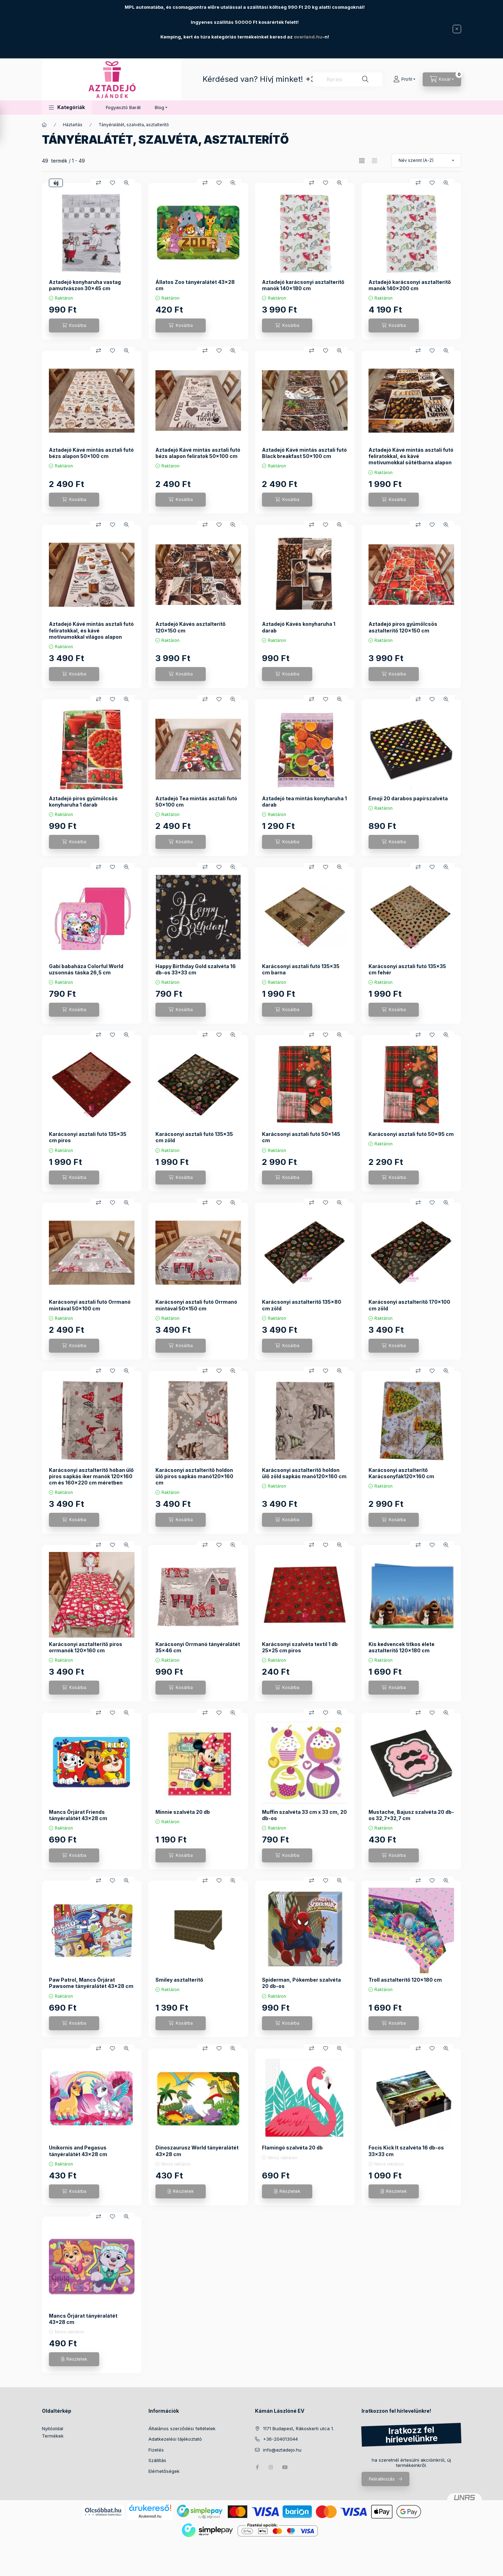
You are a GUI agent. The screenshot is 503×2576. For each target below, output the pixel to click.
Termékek (53, 2436)
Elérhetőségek (164, 2471)
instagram (271, 2467)
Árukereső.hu (150, 2516)
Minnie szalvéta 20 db (182, 1812)
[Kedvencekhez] (112, 183)
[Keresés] (365, 79)
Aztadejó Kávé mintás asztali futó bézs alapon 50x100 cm (91, 453)
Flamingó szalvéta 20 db (292, 2148)
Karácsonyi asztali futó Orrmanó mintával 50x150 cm (196, 1305)
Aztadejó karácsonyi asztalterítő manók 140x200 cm (410, 285)
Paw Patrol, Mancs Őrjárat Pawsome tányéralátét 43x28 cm (91, 1983)
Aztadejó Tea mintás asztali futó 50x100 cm (196, 801)
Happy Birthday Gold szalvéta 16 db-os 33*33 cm (195, 969)
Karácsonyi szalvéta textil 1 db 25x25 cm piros (300, 1647)
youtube (285, 2467)
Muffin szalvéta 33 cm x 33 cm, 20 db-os (304, 1815)
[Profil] (404, 79)
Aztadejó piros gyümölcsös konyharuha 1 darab (83, 801)
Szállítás (157, 2460)
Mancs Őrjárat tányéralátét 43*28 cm (83, 2319)
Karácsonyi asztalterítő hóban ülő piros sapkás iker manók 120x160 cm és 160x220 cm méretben (91, 1476)
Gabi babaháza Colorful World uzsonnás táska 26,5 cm (86, 969)
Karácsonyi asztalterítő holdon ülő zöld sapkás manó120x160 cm (304, 1473)
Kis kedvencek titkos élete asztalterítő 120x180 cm (402, 1647)
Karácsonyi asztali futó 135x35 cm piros (87, 1137)
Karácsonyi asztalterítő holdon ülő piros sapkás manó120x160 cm (194, 1476)
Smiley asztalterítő (179, 1980)
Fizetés (156, 2450)
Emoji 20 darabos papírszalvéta (408, 798)
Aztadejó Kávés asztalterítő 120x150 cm (190, 627)
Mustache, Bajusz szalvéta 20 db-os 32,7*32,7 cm (411, 1815)
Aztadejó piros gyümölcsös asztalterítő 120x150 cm (403, 627)
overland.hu (308, 37)
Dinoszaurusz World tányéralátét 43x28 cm (197, 2151)
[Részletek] (180, 2191)
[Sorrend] (426, 160)
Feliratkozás (382, 2479)
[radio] (374, 160)
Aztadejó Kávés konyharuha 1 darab (298, 627)
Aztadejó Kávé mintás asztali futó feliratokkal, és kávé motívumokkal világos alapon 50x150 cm (91, 633)
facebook (257, 2467)
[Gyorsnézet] (126, 183)
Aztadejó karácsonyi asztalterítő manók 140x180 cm (303, 285)
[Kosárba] (74, 325)
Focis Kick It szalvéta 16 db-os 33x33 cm (406, 2151)
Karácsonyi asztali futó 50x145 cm (301, 1137)
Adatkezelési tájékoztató (175, 2439)
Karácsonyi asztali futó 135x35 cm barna (301, 969)
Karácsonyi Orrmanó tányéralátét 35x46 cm (197, 1647)
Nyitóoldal (52, 2428)
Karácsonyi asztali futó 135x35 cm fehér (407, 969)
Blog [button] (159, 107)
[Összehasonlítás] (98, 183)
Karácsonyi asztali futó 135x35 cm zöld (194, 1137)
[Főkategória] (44, 125)
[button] (67, 107)
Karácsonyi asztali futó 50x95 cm (411, 1134)
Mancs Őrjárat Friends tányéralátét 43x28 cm (78, 1815)
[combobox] (347, 79)
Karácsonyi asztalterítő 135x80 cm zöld (301, 1305)
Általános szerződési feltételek (182, 2428)
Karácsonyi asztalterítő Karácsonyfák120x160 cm (401, 1473)
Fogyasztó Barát (123, 107)
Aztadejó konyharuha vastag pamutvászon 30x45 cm (85, 285)
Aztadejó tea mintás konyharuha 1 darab (304, 801)
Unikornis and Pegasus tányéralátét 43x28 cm (78, 2151)
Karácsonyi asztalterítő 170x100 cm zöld (409, 1305)
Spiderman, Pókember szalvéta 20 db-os (301, 1983)
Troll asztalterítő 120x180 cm (405, 1980)
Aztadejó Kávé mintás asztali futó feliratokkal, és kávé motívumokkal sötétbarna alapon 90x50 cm (411, 459)
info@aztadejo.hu (282, 2450)
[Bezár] (457, 29)
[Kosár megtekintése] (442, 79)
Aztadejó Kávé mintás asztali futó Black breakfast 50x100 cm (304, 453)
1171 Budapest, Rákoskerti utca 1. (298, 2428)
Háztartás (72, 124)
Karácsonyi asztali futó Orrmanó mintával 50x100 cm (90, 1305)
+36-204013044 (280, 2439)
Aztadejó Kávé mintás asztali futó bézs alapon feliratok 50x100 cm (197, 453)
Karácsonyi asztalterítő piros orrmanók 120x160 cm (85, 1647)
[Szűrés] (7, 123)
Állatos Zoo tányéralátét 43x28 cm (195, 285)
